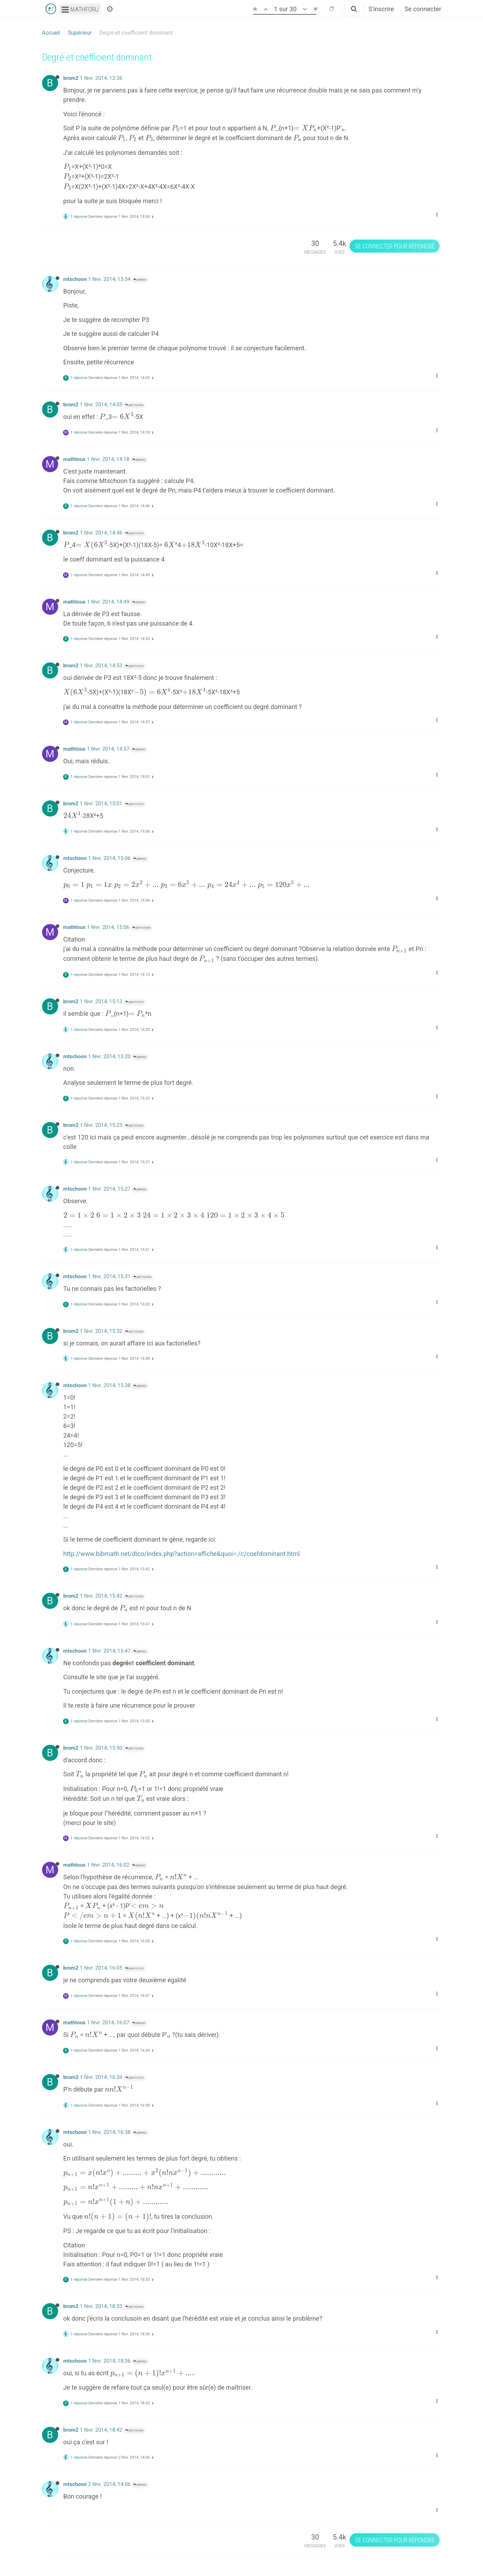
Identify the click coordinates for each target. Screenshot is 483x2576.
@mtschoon (134, 405)
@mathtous (134, 533)
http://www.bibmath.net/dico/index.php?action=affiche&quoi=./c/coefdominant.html (181, 1553)
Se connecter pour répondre (395, 246)
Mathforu (80, 9)
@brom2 (139, 279)
